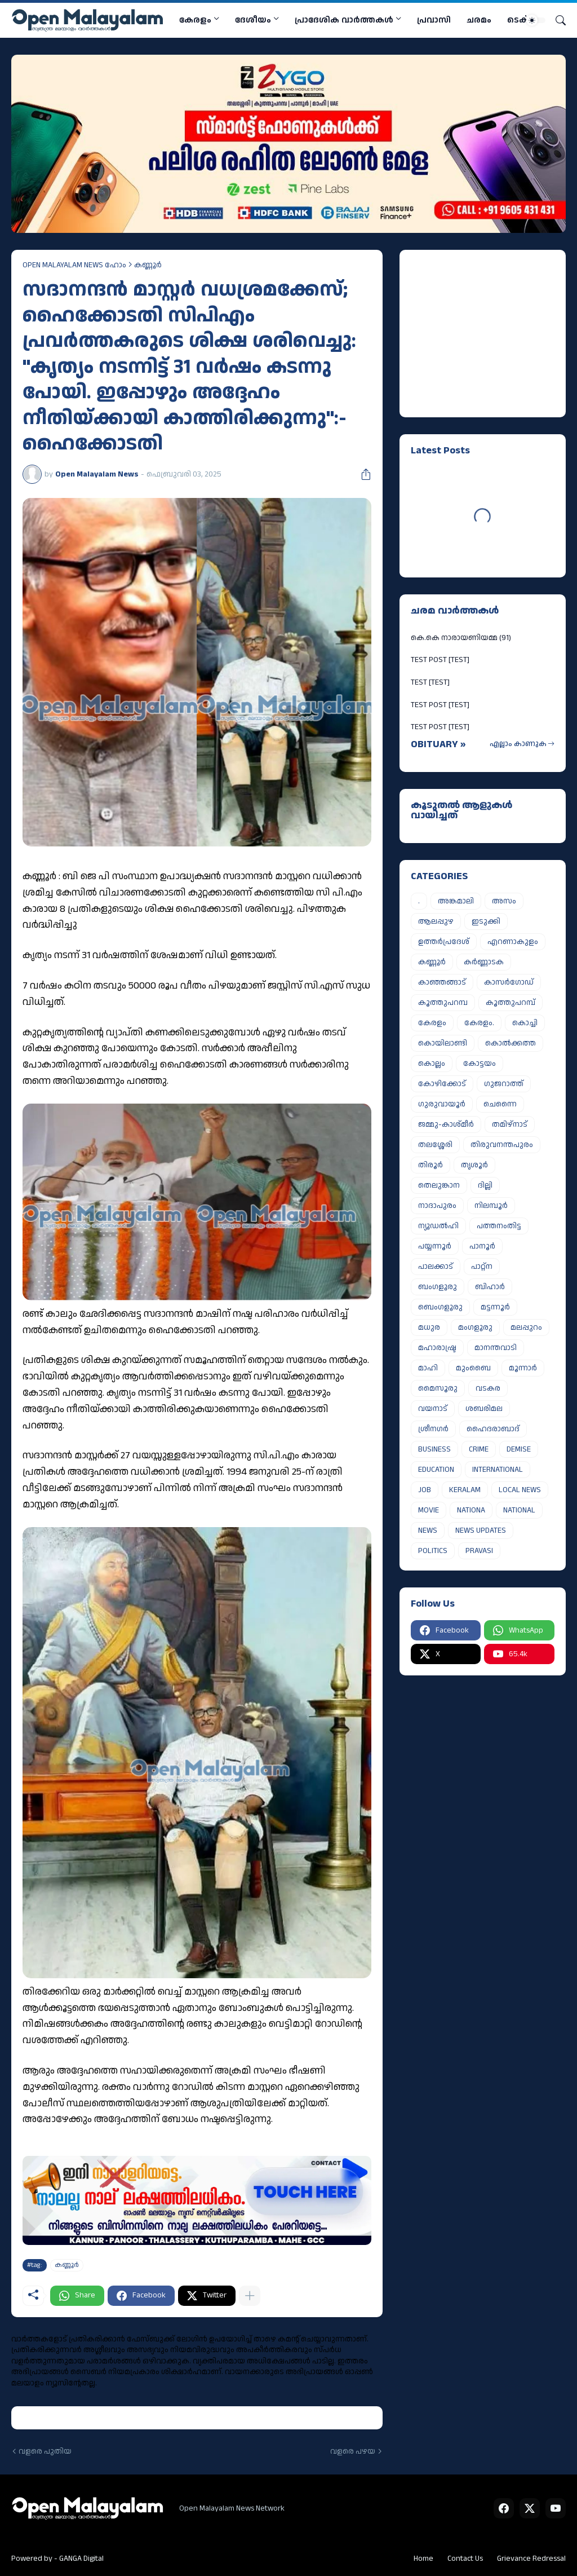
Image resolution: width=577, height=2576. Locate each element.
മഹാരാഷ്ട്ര (437, 1347)
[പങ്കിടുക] (361, 474)
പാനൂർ (482, 1246)
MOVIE (428, 1510)
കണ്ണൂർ (148, 265)
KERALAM (465, 1490)
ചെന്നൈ (500, 1104)
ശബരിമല (484, 1408)
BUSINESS (434, 1449)
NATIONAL (519, 1510)
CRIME (479, 1449)
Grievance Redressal (531, 2558)
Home (423, 2558)
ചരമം (479, 20)
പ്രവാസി (434, 20)
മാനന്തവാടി (495, 1347)
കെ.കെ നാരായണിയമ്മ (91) (461, 637)
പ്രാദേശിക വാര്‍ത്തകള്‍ (344, 20)
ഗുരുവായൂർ (441, 1104)
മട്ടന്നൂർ (495, 1307)
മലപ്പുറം (526, 1327)
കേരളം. (479, 1023)
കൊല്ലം (431, 1063)
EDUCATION (436, 1469)
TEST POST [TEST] (440, 659)
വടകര (488, 1388)
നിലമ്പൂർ (491, 1205)
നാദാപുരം (437, 1205)
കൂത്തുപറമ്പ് (510, 1002)
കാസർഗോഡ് (509, 982)
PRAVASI (479, 1550)
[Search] (556, 20)
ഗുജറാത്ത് (503, 1083)
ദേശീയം (253, 20)
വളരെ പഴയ (352, 2451)
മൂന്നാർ (523, 1368)
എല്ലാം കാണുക (518, 744)
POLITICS (432, 1550)
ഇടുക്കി (486, 921)
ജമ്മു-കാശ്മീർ (446, 1124)
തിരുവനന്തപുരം (502, 1144)
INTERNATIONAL (497, 1469)
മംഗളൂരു (475, 1327)
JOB (424, 1490)
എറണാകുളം (512, 941)
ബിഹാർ (490, 1287)
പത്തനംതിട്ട (499, 1226)
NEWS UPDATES (480, 1530)
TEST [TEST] (430, 682)
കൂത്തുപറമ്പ (443, 1002)
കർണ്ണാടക (484, 962)
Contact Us (465, 2558)
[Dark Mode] (535, 20)
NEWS (427, 1530)
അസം (504, 901)
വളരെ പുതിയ (45, 2451)
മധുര (429, 1327)
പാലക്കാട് (435, 1266)
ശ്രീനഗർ (433, 1429)
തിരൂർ (430, 1165)
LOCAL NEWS (520, 1490)
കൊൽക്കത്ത (510, 1043)
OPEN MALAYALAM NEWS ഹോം (74, 265)
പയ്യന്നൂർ (434, 1246)
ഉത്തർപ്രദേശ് (443, 941)
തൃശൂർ (474, 1165)
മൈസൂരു (438, 1388)
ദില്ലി (485, 1185)
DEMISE (519, 1449)
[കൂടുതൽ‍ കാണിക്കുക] (249, 2296)
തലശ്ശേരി (435, 1144)
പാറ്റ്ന (481, 1266)
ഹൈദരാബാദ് (493, 1429)
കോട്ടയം (479, 1063)
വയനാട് (432, 1408)
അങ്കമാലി (456, 901)
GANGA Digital (81, 2558)
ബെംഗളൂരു (440, 1307)
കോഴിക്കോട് (442, 1083)
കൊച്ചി (525, 1023)
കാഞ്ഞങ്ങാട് (442, 982)
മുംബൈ (473, 1368)
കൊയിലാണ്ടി (442, 1043)
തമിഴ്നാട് (509, 1124)
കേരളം (195, 20)
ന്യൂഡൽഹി (438, 1226)
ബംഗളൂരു (437, 1287)
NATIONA (471, 1510)
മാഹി (428, 1368)
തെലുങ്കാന (439, 1185)
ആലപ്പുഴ (436, 921)
